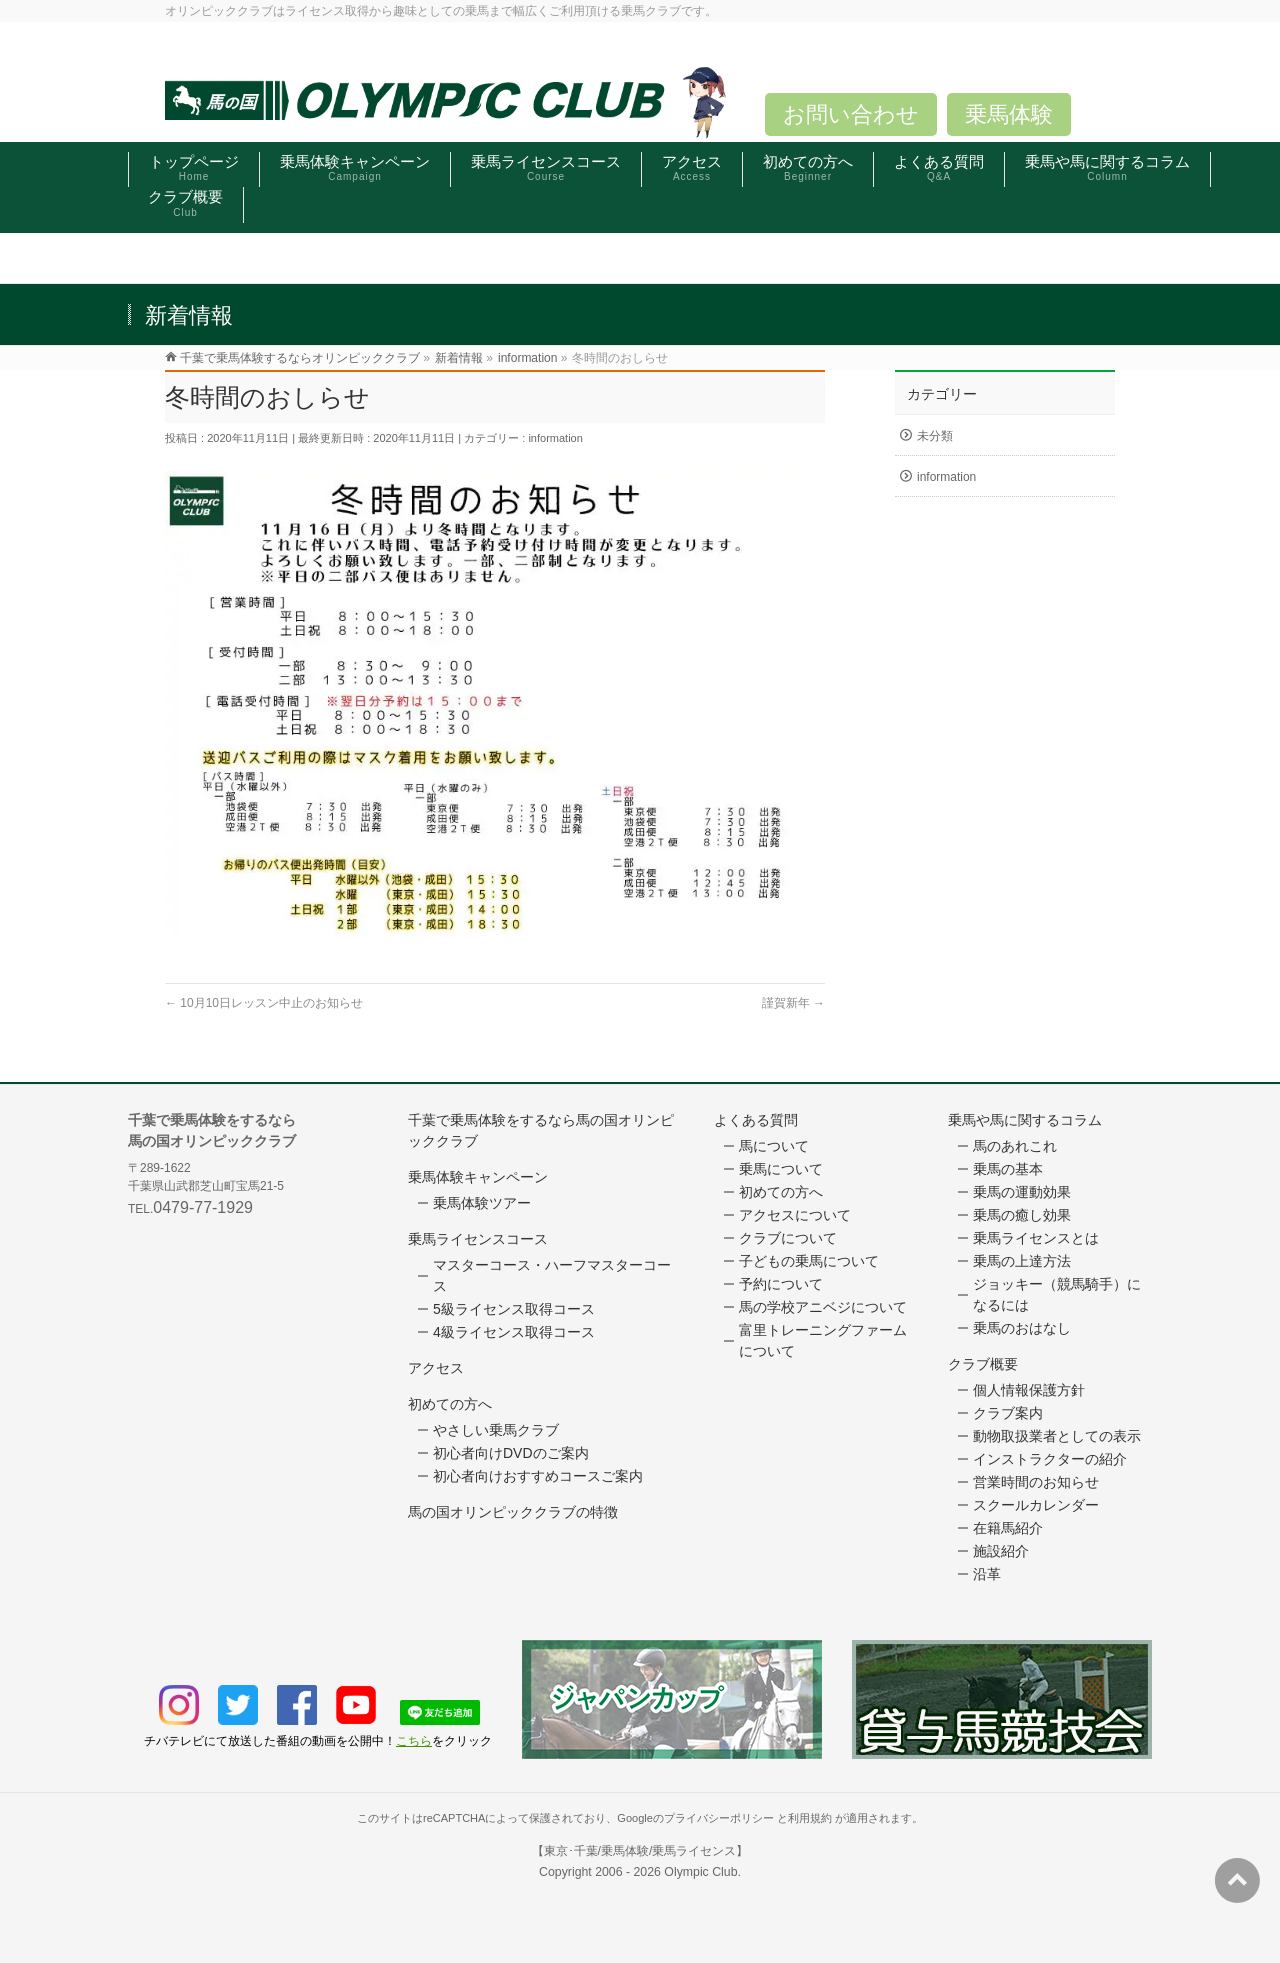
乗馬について (781, 1169)
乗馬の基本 (1008, 1169)
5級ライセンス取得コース (514, 1309)
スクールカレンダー (1036, 1505)
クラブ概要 (983, 1364)
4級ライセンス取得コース (514, 1332)
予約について (781, 1284)
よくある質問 (756, 1120)
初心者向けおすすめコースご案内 (538, 1476)
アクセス (436, 1368)
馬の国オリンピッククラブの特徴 (513, 1512)
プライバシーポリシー (719, 1818)
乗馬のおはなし (1022, 1328)
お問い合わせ (851, 114)
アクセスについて (795, 1215)
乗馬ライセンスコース (478, 1239)
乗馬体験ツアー (482, 1203)
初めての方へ (450, 1404)
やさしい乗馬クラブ (496, 1430)
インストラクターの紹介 (1050, 1459)
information (555, 438)
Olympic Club (700, 1872)
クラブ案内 (1008, 1413)
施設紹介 (1001, 1551)
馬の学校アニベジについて (823, 1307)
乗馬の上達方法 (1022, 1261)
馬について (774, 1146)
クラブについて (788, 1238)
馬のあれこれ (1015, 1146)
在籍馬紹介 (1008, 1528)
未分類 (935, 436)
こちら (414, 1741)
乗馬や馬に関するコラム (1025, 1120)
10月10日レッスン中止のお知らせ (264, 1003)
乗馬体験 (1009, 114)
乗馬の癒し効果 (1022, 1215)
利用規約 (810, 1818)
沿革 (987, 1574)
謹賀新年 (793, 1003)
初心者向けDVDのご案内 (511, 1453)
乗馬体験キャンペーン (478, 1177)
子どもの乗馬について (809, 1261)
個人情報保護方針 (1029, 1390)
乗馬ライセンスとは (1036, 1238)
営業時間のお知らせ (1036, 1482)
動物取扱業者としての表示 (1057, 1436)
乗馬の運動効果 (1022, 1192)
